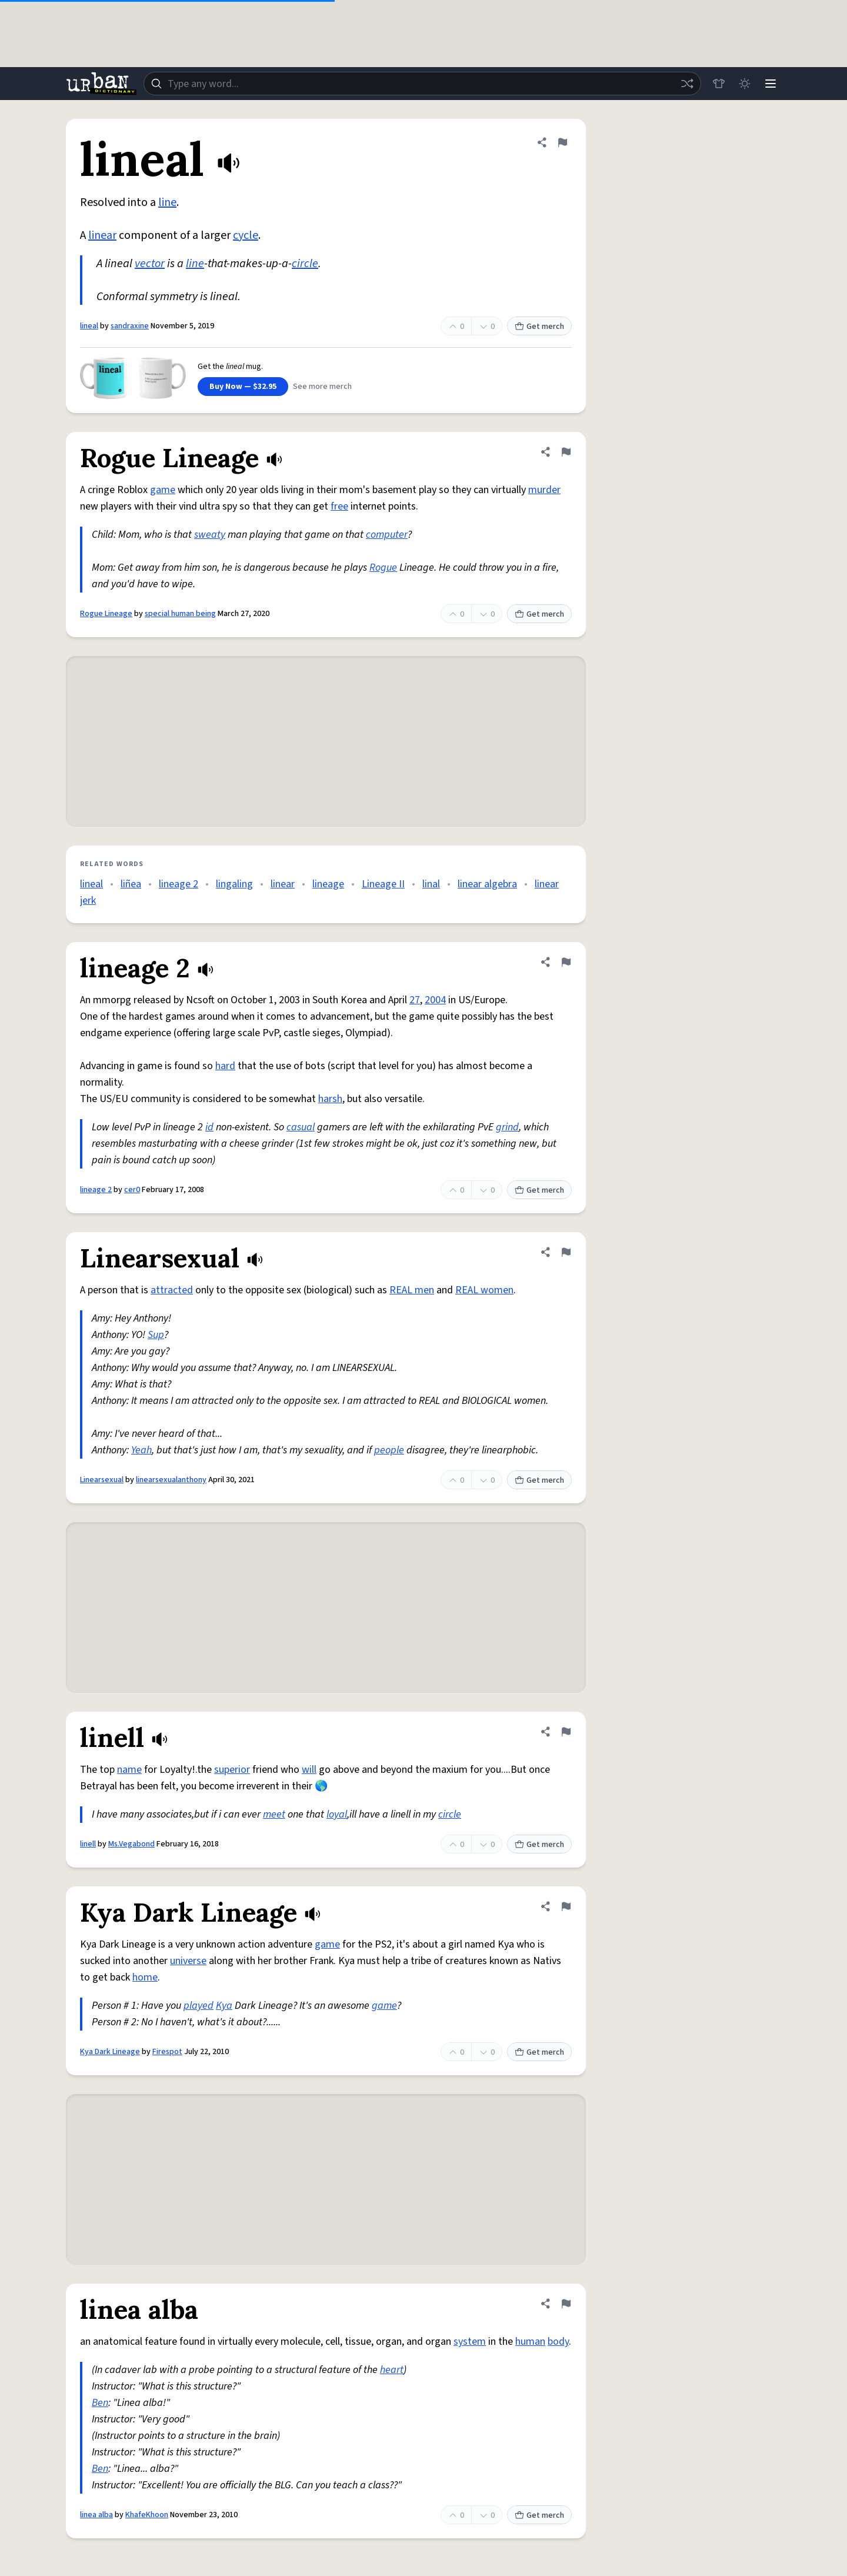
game (162, 489)
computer (387, 534)
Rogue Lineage (106, 614)
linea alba (96, 2515)
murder (544, 489)
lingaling (234, 884)
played (199, 2005)
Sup (156, 1334)
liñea (131, 884)
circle (305, 263)
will (309, 1769)
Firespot (167, 2052)
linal (431, 884)
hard (225, 1066)
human (530, 2341)
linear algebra (487, 884)
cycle (245, 235)
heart (392, 2369)
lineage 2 (178, 884)
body (558, 2341)
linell (88, 1844)
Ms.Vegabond (131, 1844)
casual (300, 1127)
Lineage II (383, 884)
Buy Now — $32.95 (242, 386)
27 (414, 1000)
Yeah (141, 1450)
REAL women (484, 1290)
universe (188, 1960)
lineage (328, 884)
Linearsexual (102, 1480)
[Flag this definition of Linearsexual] (565, 1252)
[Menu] (770, 83)
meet (274, 1814)
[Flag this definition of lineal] (562, 142)
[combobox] (422, 83)
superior (232, 1769)
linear (102, 235)
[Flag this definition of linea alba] (565, 2303)
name (129, 1769)
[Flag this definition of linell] (565, 1731)
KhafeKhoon (146, 2515)
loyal (336, 1814)
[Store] (718, 83)
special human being (180, 614)
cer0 (132, 1190)
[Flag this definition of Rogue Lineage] (565, 451)
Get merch (539, 326)
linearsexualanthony (171, 1480)
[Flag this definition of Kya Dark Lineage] (565, 1906)
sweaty (209, 534)
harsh (330, 1098)
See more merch (322, 386)
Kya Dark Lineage (110, 2052)
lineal (89, 326)
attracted (172, 1290)
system (469, 2341)
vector (150, 263)
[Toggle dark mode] (744, 83)
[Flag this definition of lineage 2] (565, 962)
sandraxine (130, 326)
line (167, 202)
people (389, 1450)
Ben (100, 2402)
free (339, 506)
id (209, 1127)
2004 (435, 1000)
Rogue (383, 567)
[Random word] (687, 83)
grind (507, 1127)
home (145, 1977)
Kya (224, 2005)
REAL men (411, 1290)
